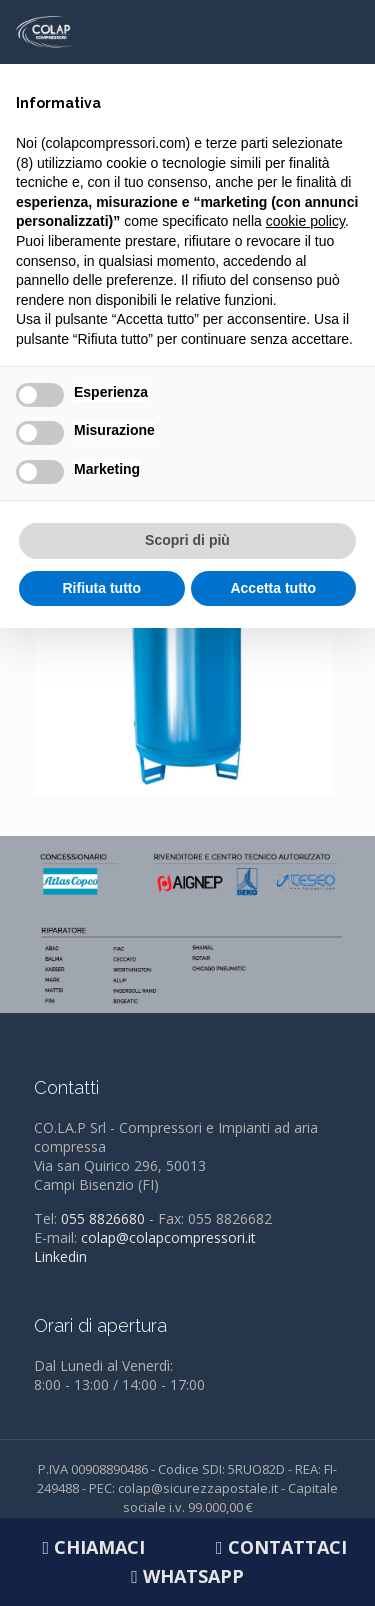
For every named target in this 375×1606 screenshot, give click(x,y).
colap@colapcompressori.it (168, 1237)
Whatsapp (187, 1576)
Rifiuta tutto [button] (101, 588)
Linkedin (60, 1256)
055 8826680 (103, 1218)
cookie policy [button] (305, 221)
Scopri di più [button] (187, 540)
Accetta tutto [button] (273, 588)
